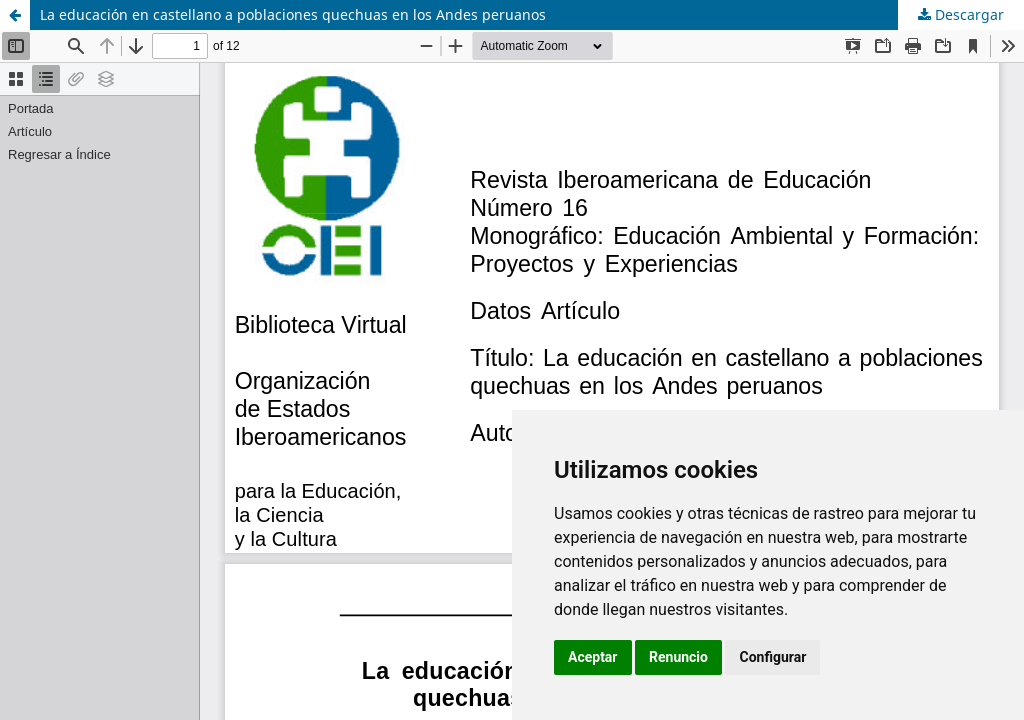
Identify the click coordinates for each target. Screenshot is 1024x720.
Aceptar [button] (593, 657)
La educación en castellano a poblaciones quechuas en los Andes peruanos (293, 14)
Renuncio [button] (678, 657)
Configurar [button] (772, 657)
